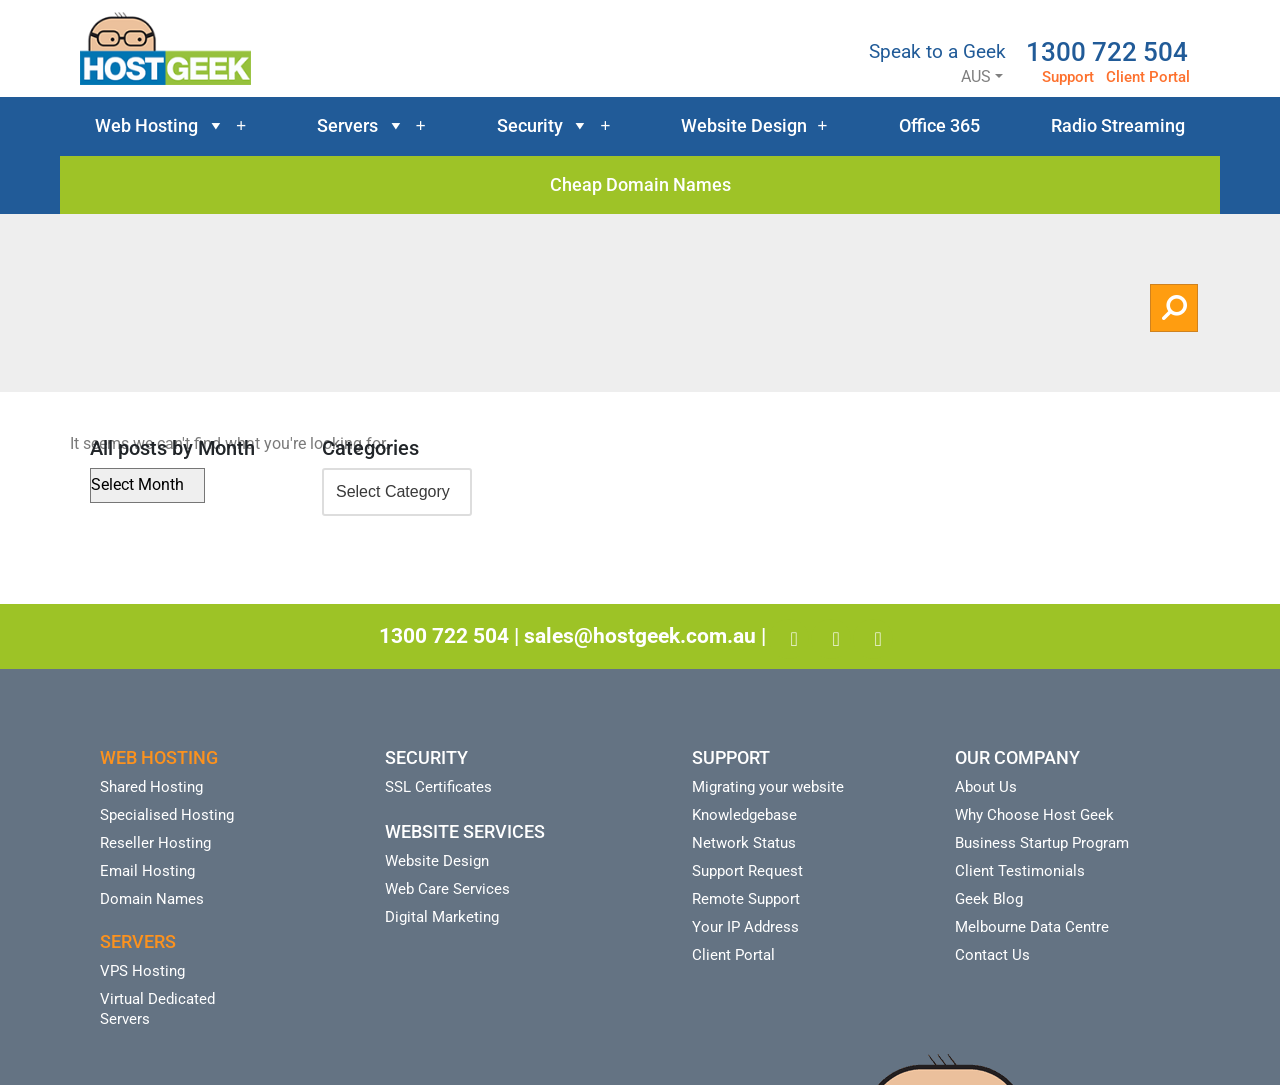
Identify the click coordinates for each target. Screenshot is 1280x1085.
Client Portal (1148, 77)
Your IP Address (745, 927)
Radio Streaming (1118, 125)
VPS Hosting (142, 971)
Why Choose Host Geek (1034, 815)
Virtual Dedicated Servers (157, 1009)
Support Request (747, 871)
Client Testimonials (1020, 871)
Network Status (744, 843)
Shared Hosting (151, 787)
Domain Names (152, 899)
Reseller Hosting (155, 843)
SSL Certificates (438, 787)
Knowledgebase (744, 815)
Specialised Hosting (167, 815)
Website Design (754, 126)
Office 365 (939, 125)
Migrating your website (768, 787)
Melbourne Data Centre (1032, 927)
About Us (986, 787)
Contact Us (992, 955)
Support (1068, 77)
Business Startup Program (1042, 843)
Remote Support (746, 899)
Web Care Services (447, 889)
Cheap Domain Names (640, 184)
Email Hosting (147, 871)
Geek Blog (989, 899)
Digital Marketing (442, 917)
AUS (958, 76)
